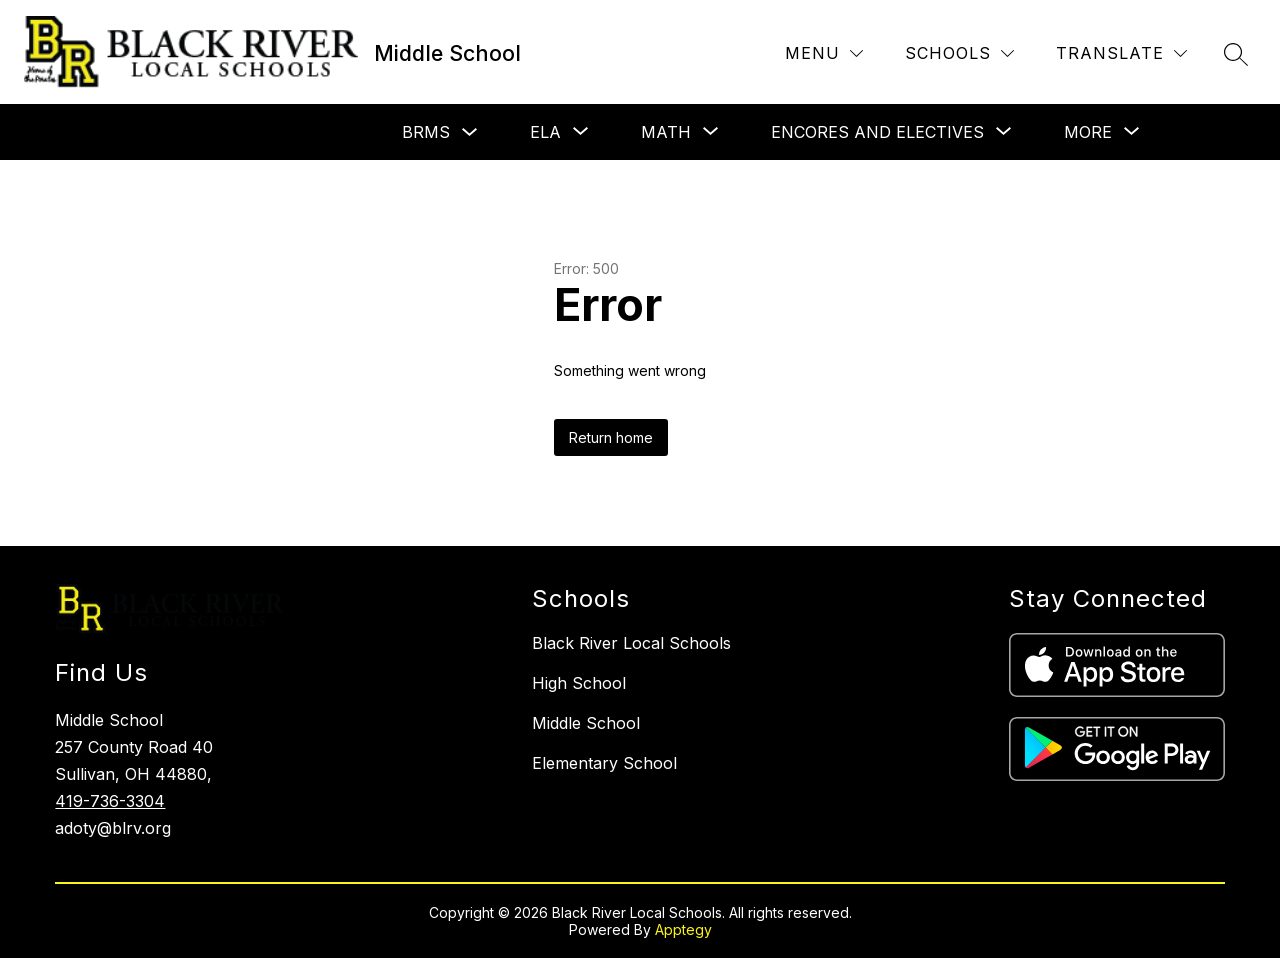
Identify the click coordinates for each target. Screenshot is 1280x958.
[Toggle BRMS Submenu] (470, 132)
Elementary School (604, 763)
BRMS (426, 132)
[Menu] (824, 53)
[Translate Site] (1121, 53)
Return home (611, 437)
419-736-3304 (110, 801)
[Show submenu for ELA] (545, 132)
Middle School (586, 723)
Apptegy (683, 929)
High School (579, 683)
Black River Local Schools (631, 643)
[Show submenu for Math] (666, 132)
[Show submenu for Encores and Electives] (877, 132)
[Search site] (1236, 54)
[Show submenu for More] (1088, 132)
